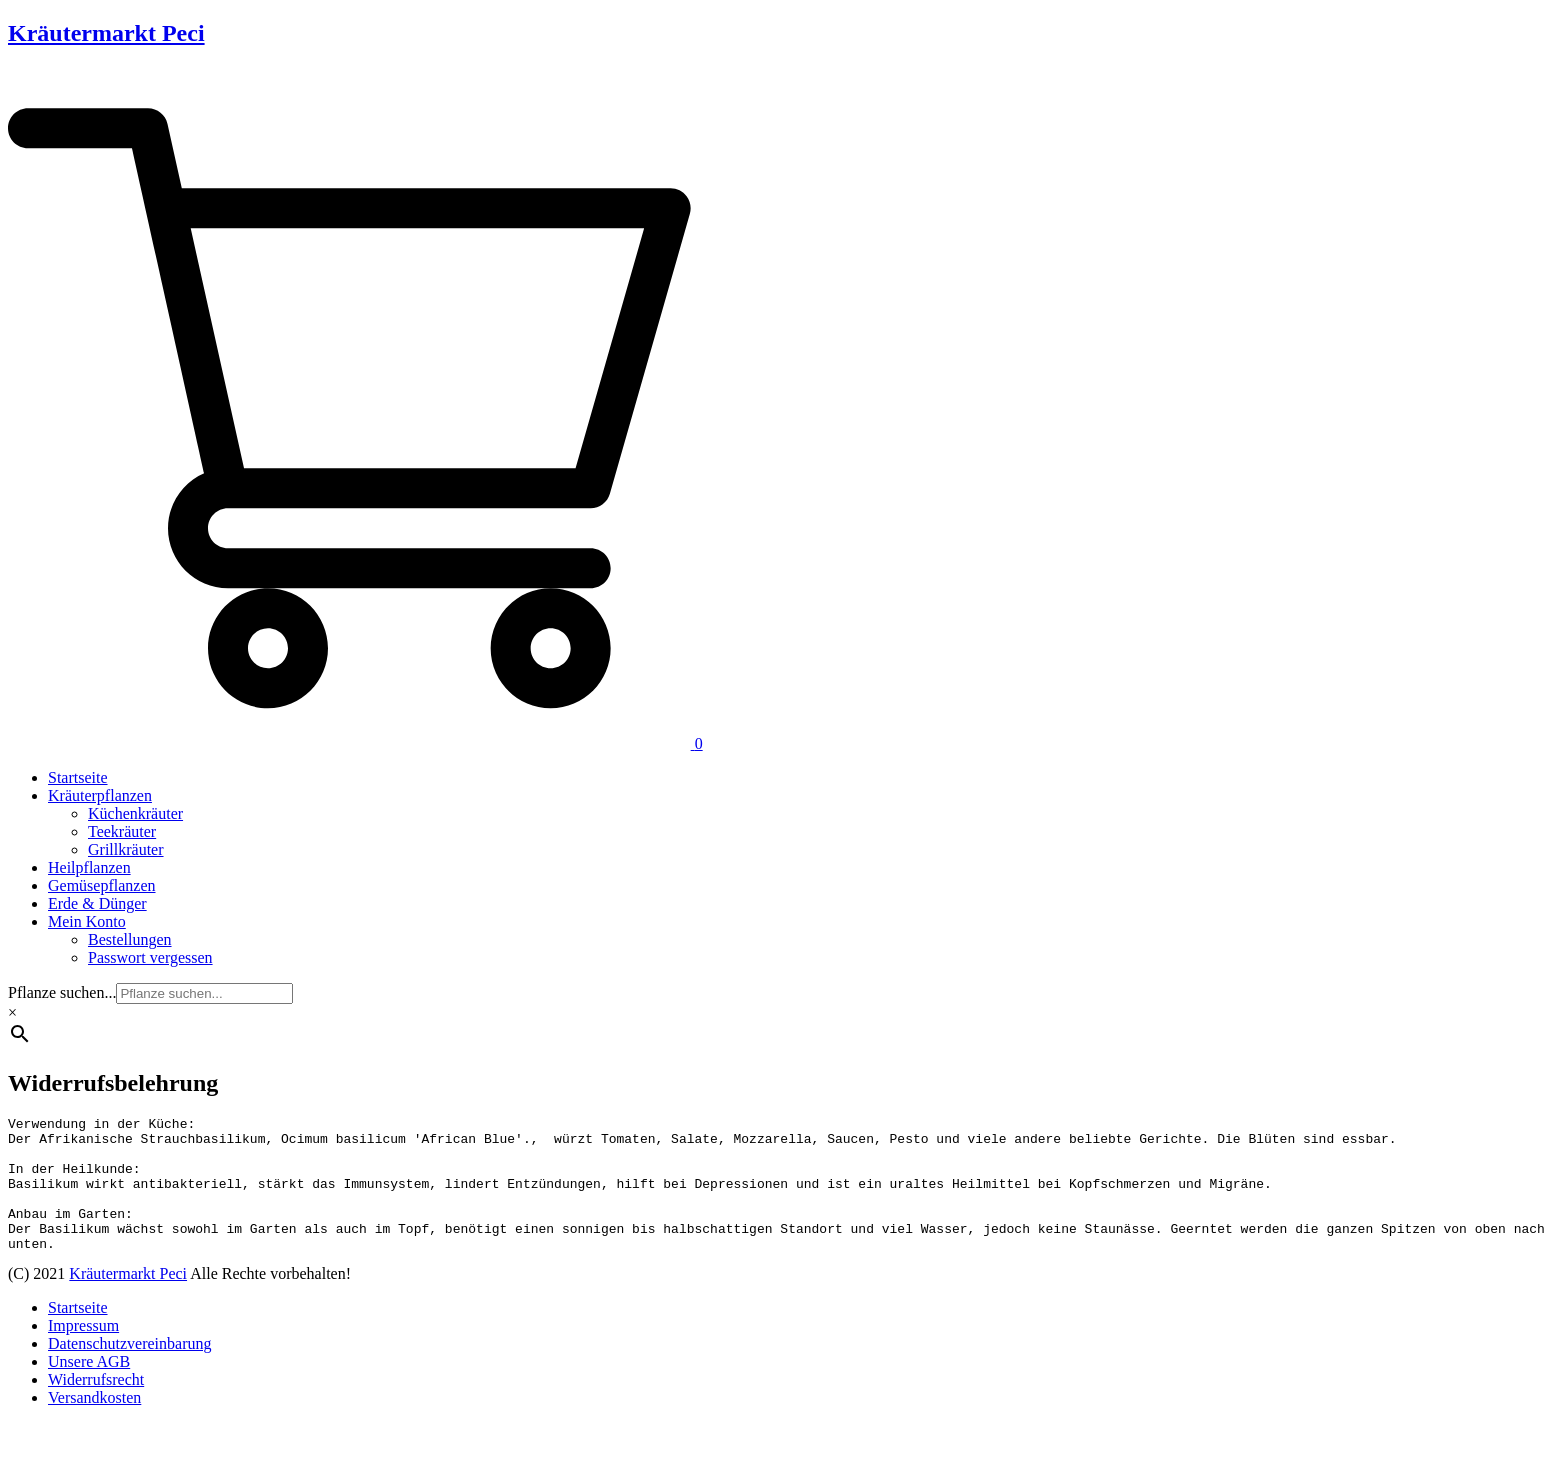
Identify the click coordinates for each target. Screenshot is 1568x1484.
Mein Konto (87, 921)
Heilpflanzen (89, 867)
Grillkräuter (126, 849)
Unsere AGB (89, 1388)
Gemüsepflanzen (102, 885)
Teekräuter (122, 831)
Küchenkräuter (135, 813)
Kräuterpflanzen (100, 795)
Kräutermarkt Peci (106, 33)
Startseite (78, 777)
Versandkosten (94, 1424)
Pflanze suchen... (62, 992)
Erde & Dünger (97, 903)
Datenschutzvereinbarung (129, 1370)
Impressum (83, 1352)
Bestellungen (130, 939)
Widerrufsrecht (96, 1406)
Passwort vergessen (150, 957)
